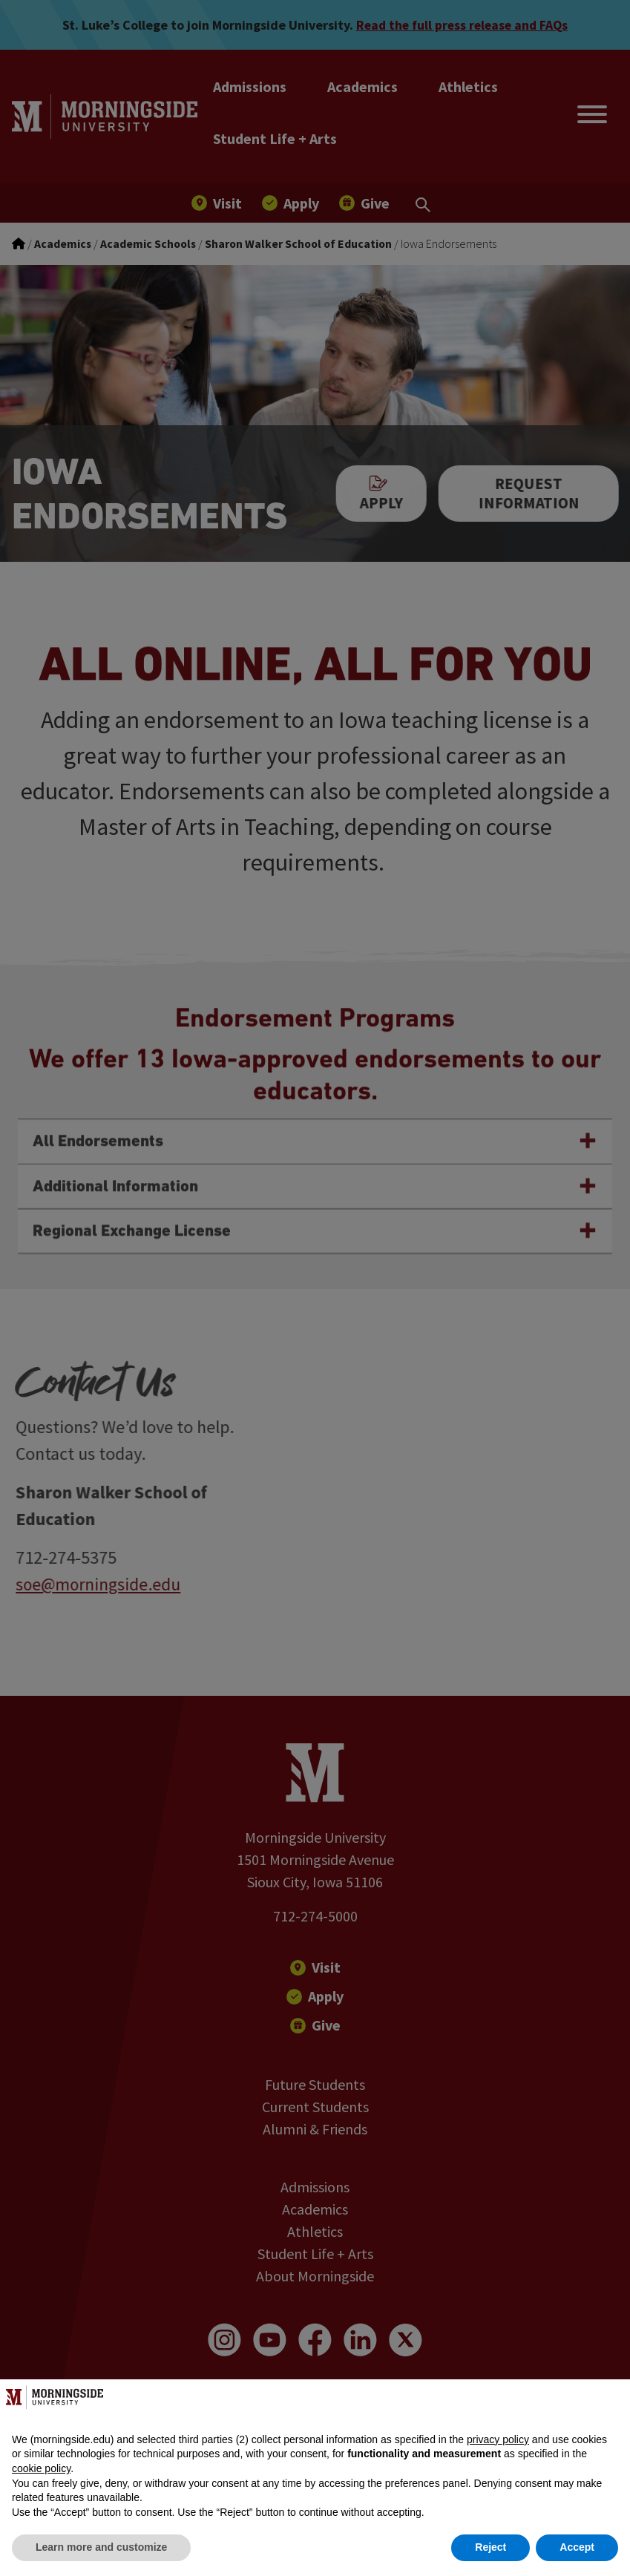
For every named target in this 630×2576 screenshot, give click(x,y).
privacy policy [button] (498, 2439)
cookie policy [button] (41, 2468)
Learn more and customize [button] (101, 2547)
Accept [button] (577, 2547)
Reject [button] (490, 2547)
